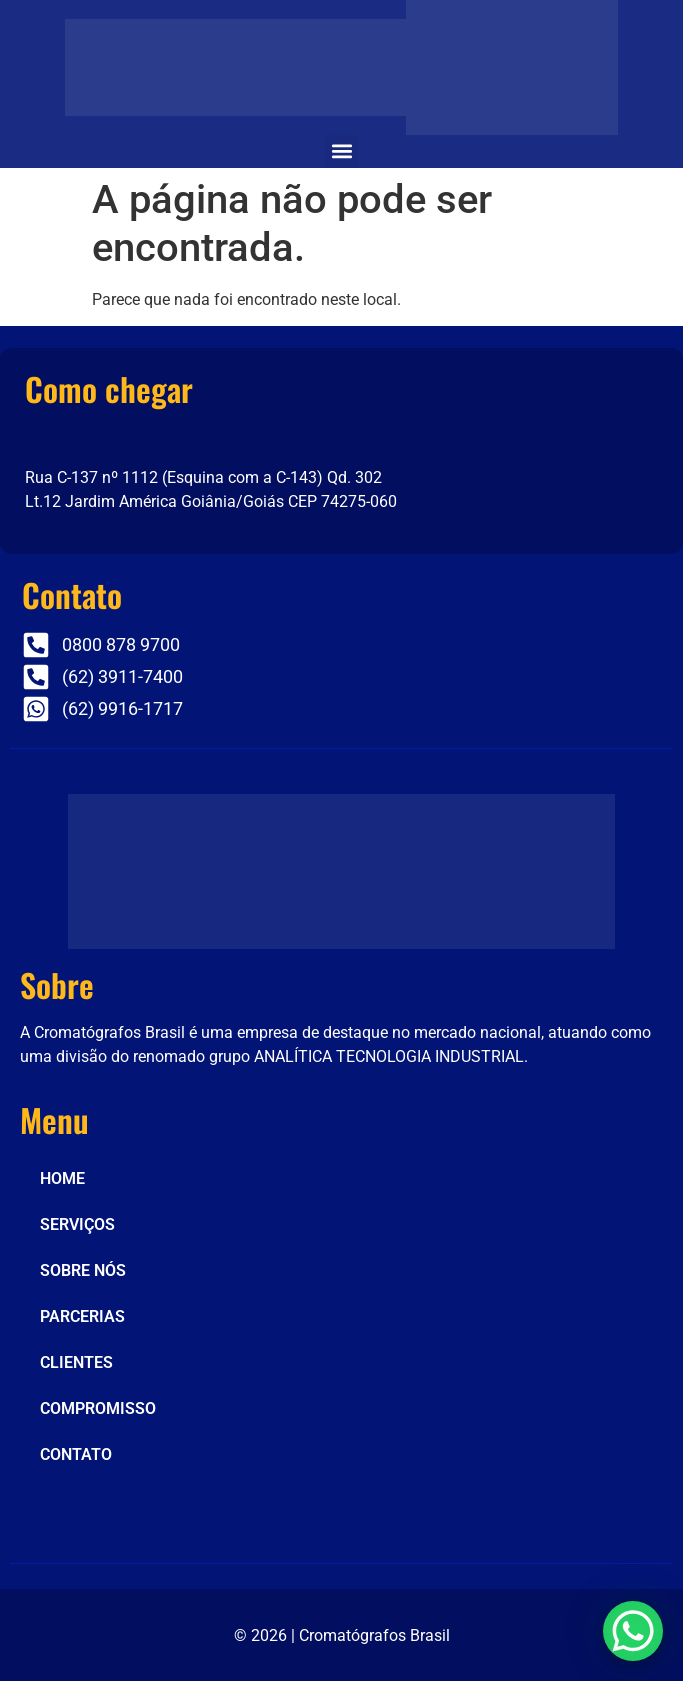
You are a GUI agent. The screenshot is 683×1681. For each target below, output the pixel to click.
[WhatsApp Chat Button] (633, 1631)
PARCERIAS (82, 1316)
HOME (62, 1178)
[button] (341, 151)
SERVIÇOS (77, 1224)
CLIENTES (76, 1362)
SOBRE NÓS (83, 1270)
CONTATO (76, 1454)
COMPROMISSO (98, 1408)
